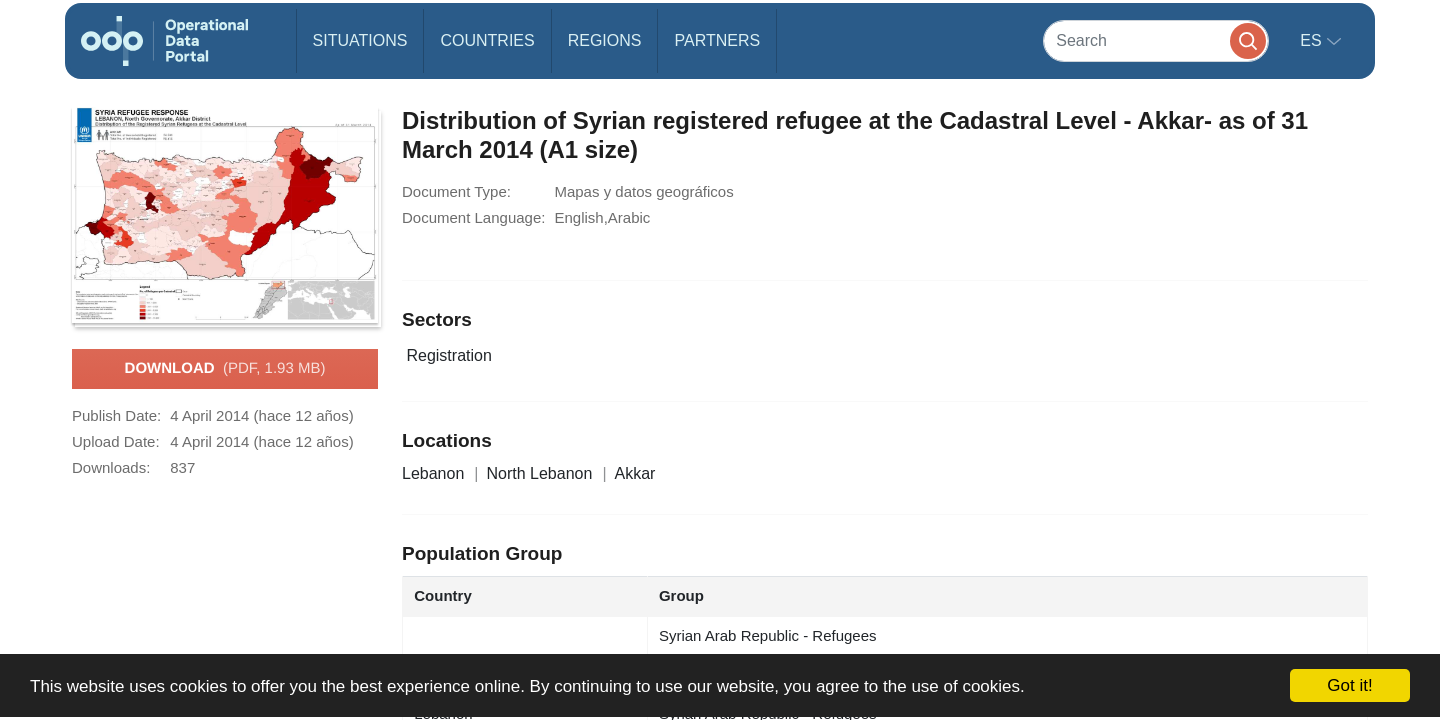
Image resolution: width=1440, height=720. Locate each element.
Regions (605, 40)
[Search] (1156, 40)
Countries (487, 40)
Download (225, 369)
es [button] (1313, 40)
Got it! (1349, 685)
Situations (360, 40)
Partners (717, 40)
